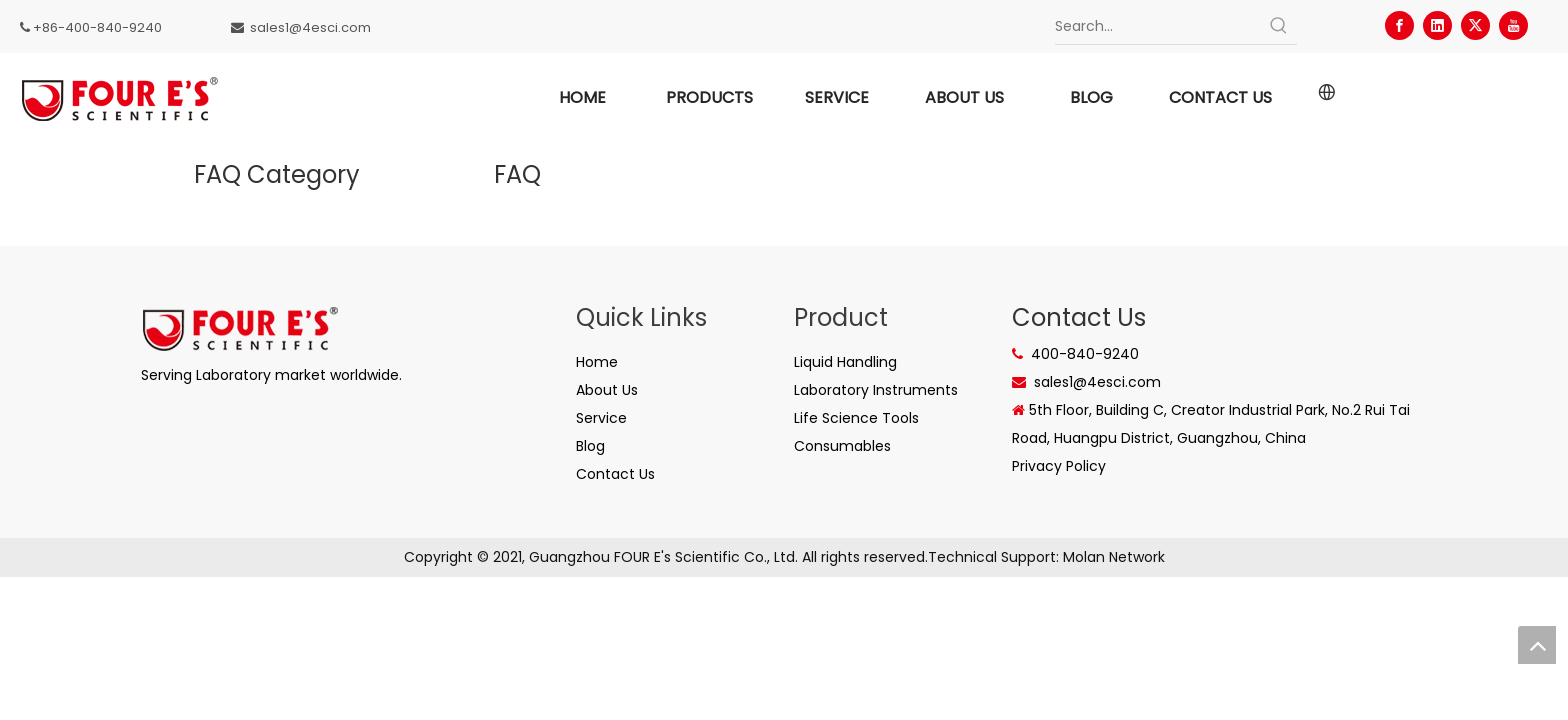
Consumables (842, 446)
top (1537, 645)
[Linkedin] (1437, 25)
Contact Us (615, 474)
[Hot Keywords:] (1279, 26)
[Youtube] (1513, 25)
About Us (607, 390)
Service (601, 418)
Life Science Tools (856, 418)
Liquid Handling (845, 362)
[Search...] (1157, 26)
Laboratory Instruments (876, 390)
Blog (590, 446)
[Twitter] (1475, 25)
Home (597, 362)
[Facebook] (1399, 25)
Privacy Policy (1059, 466)
